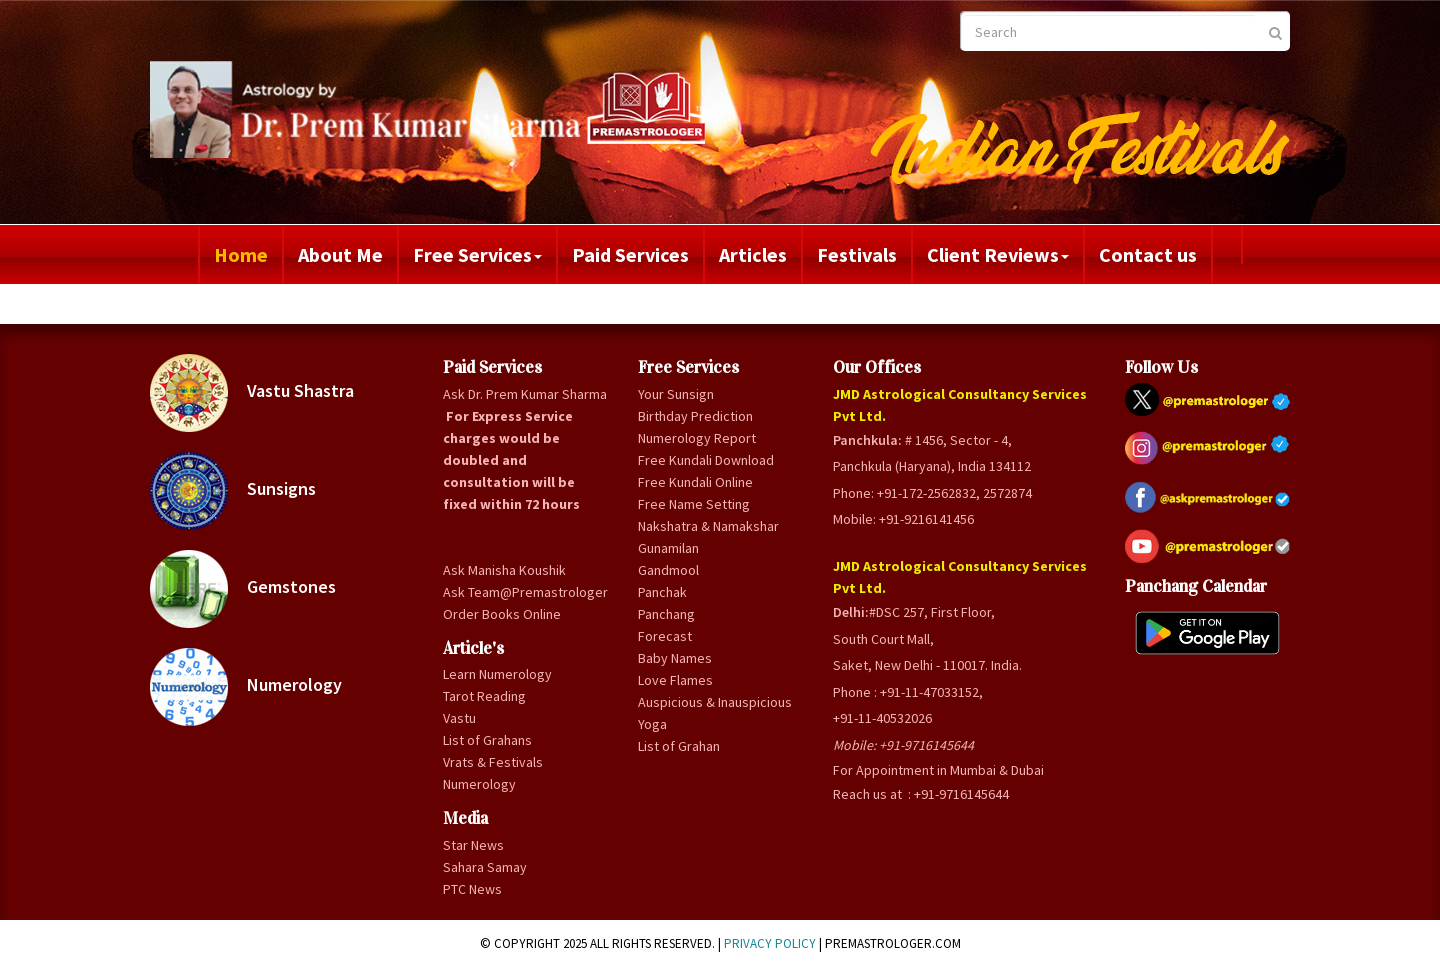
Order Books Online (502, 614)
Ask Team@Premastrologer (525, 592)
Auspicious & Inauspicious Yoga (715, 713)
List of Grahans (487, 740)
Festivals (857, 254)
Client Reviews (998, 254)
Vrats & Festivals (493, 762)
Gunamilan (668, 548)
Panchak (662, 592)
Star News (473, 845)
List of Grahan (679, 746)
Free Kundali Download (706, 460)
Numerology (246, 687)
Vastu (459, 718)
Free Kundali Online (695, 482)
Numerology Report (697, 438)
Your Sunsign (676, 394)
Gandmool (668, 570)
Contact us (1148, 254)
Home (241, 254)
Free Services (477, 254)
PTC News (472, 889)
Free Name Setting (694, 504)
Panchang (666, 614)
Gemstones (243, 589)
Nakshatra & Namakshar (708, 526)
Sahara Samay (485, 867)
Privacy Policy (770, 943)
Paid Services (630, 254)
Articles (753, 254)
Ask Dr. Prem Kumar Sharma (525, 394)
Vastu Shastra (252, 393)
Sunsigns (233, 491)
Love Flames (675, 680)
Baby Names (675, 658)
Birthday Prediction (695, 416)
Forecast (665, 636)
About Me (340, 254)
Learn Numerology (497, 674)
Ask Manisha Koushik (504, 570)
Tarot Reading (484, 696)
